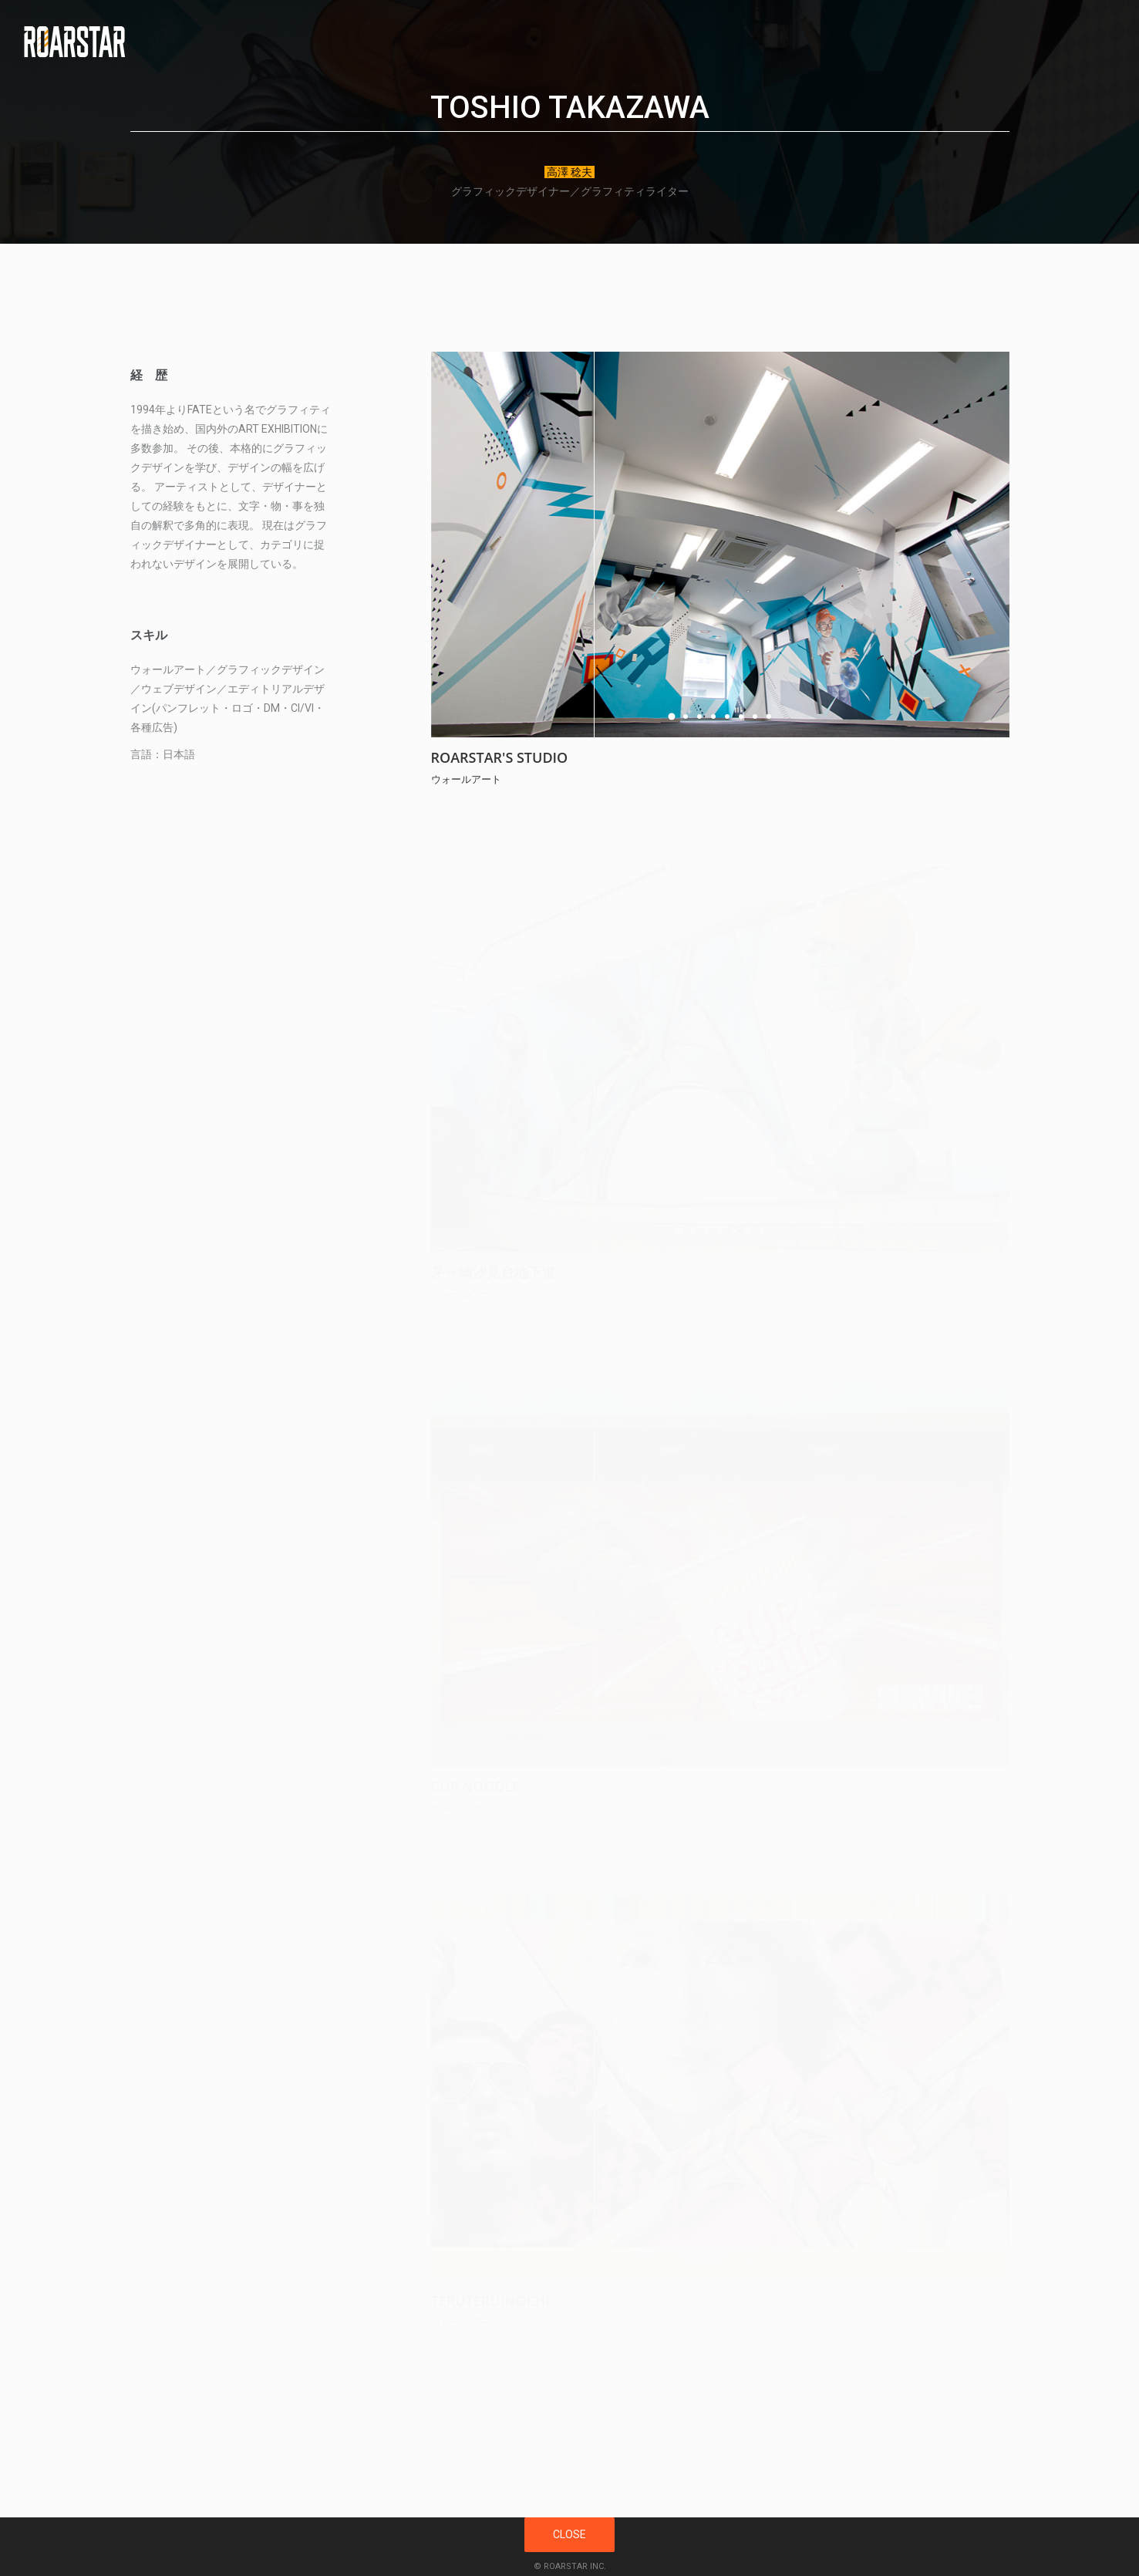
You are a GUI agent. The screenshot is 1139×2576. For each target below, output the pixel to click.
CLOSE (569, 2534)
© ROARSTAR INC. (570, 2566)
